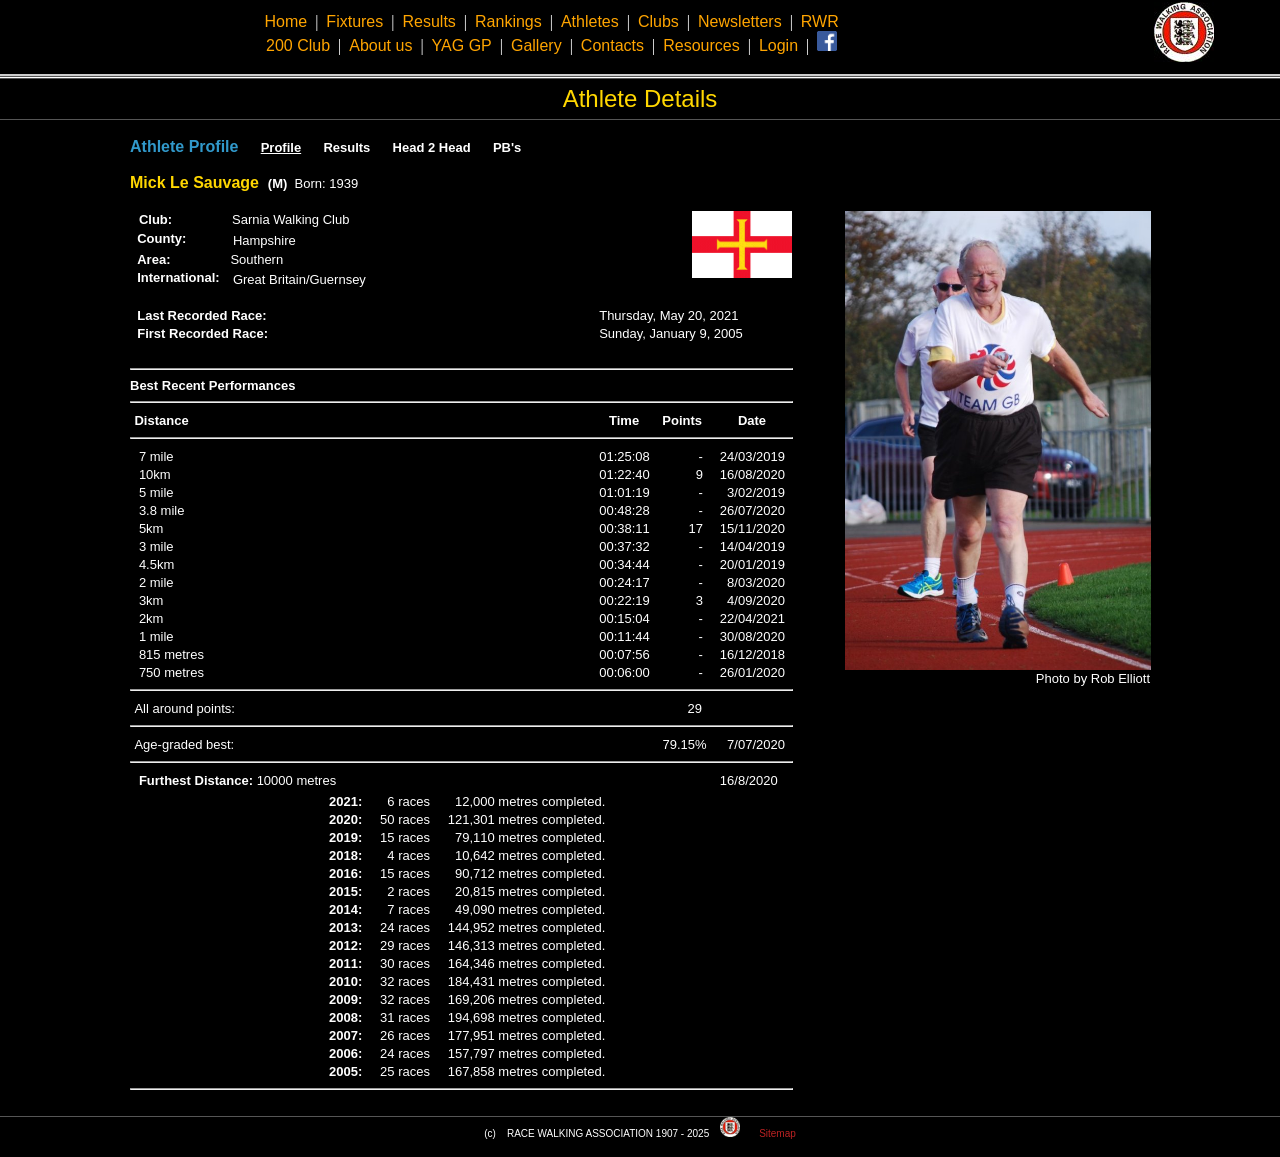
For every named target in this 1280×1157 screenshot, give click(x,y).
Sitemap (777, 1133)
